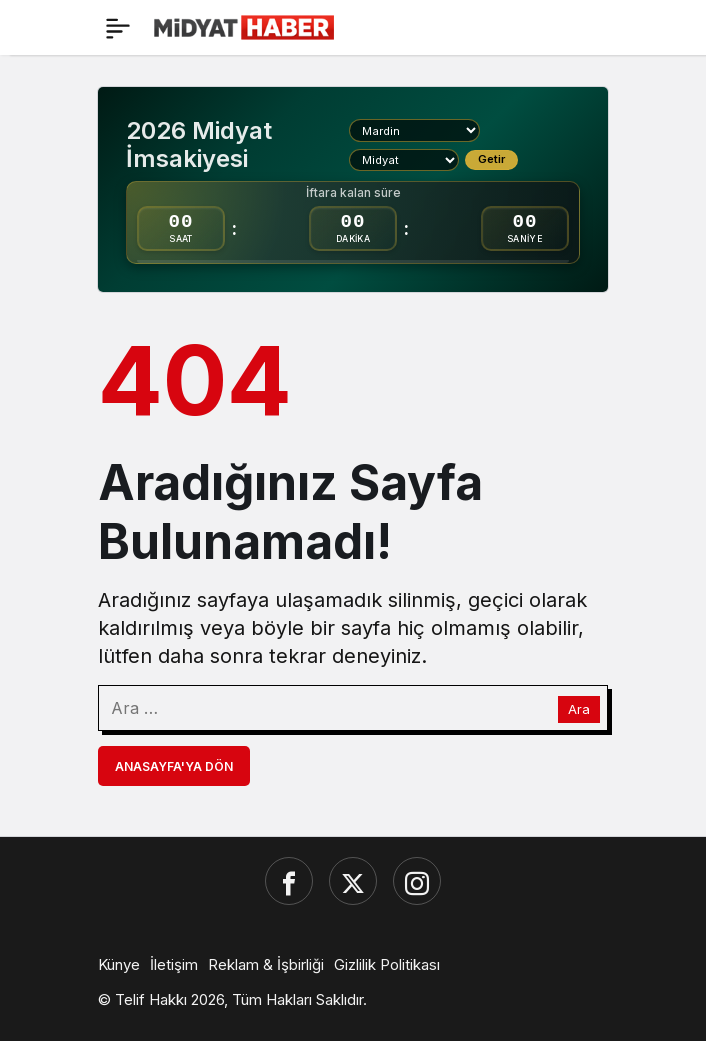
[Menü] (118, 28)
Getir (491, 159)
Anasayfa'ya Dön (174, 766)
